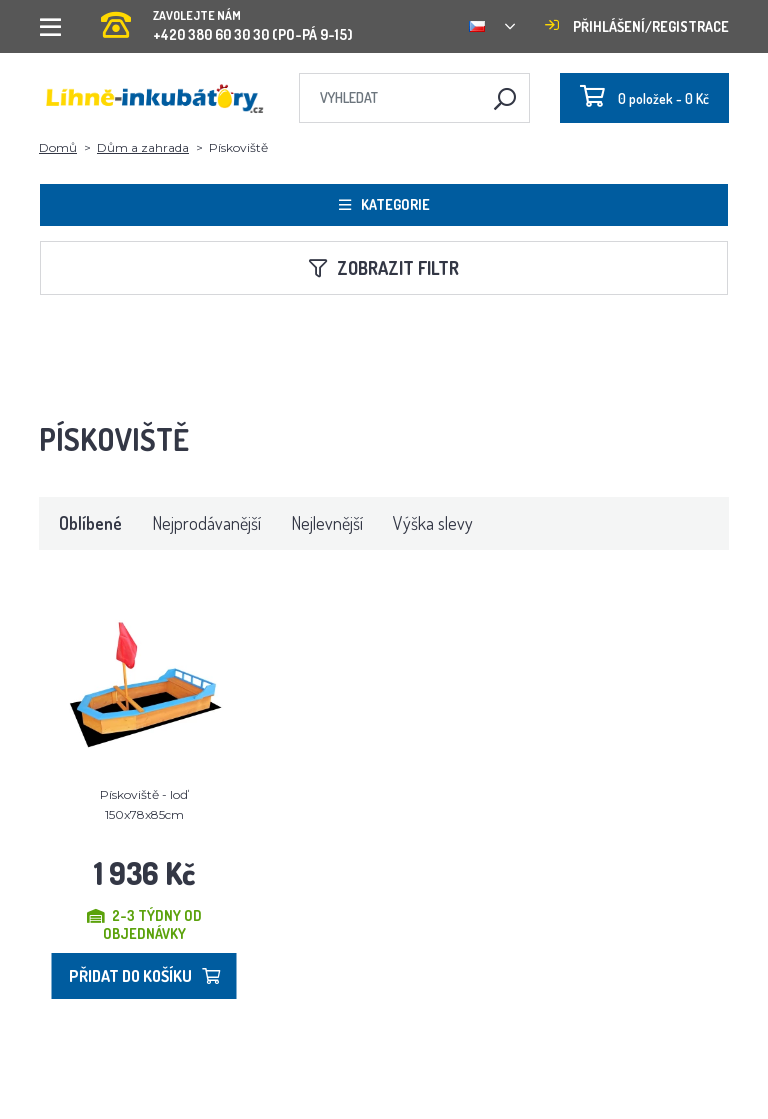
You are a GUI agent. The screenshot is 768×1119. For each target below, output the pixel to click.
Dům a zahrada (143, 147)
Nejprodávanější (206, 523)
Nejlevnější (327, 523)
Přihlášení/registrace (637, 26)
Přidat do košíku (144, 976)
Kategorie (384, 204)
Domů (58, 147)
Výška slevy (433, 523)
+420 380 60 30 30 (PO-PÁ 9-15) (227, 19)
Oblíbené (90, 523)
